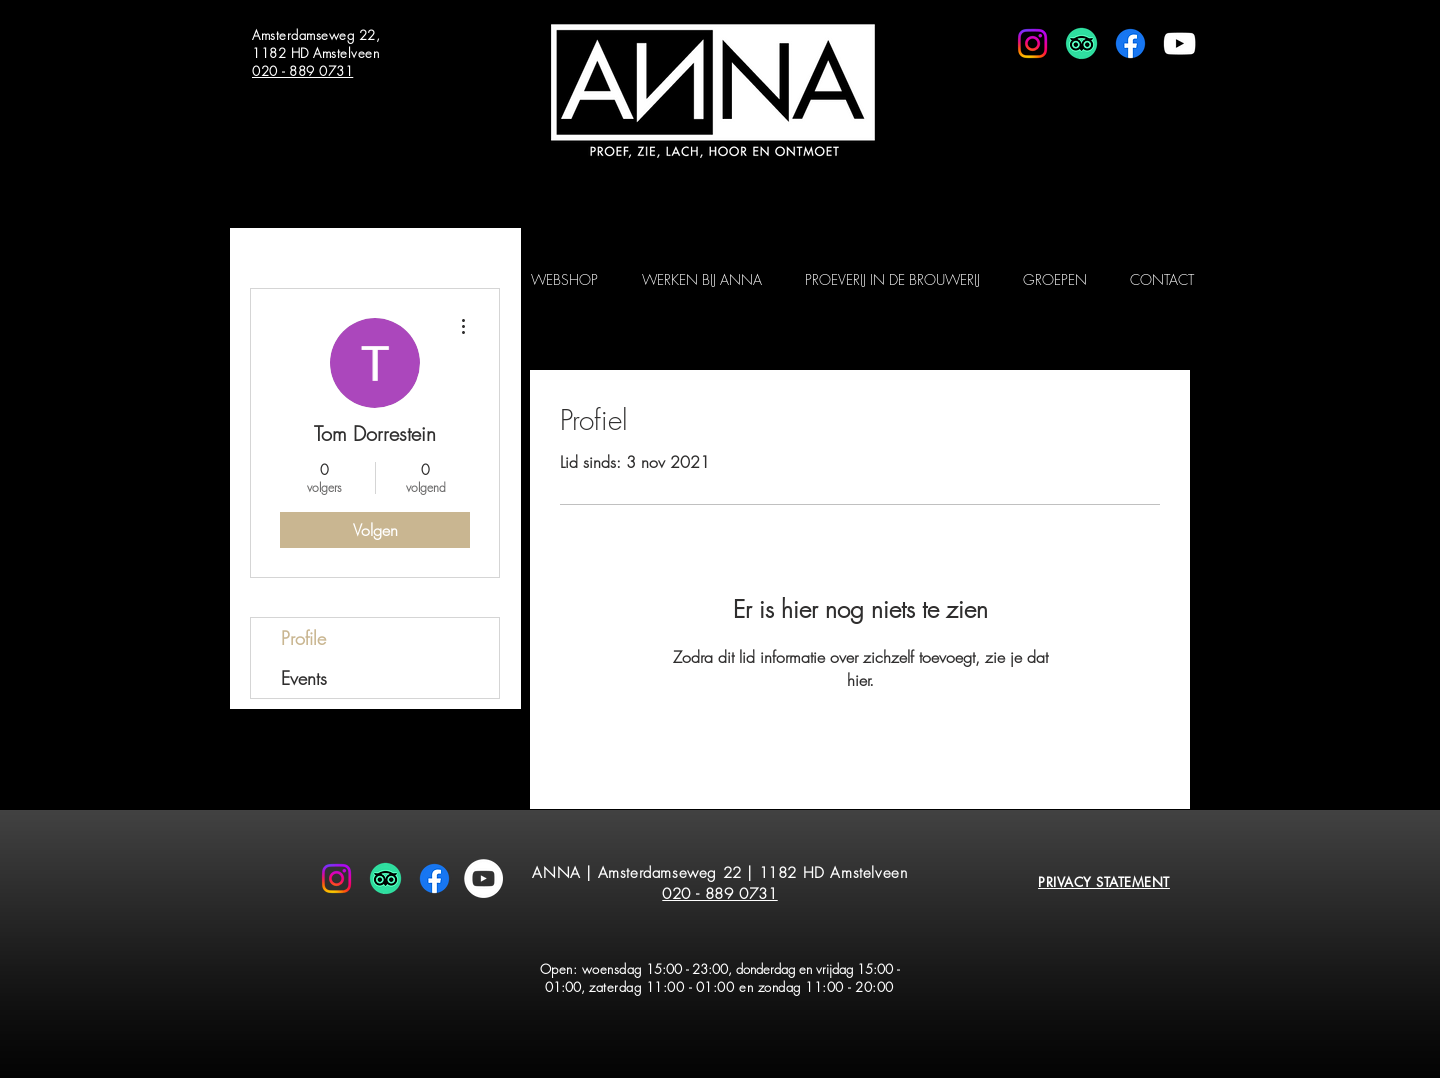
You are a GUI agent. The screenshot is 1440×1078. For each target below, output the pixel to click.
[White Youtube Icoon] (1179, 43)
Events (304, 678)
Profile (303, 638)
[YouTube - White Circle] (483, 878)
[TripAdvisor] (1081, 43)
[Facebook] (1130, 43)
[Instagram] (1032, 43)
